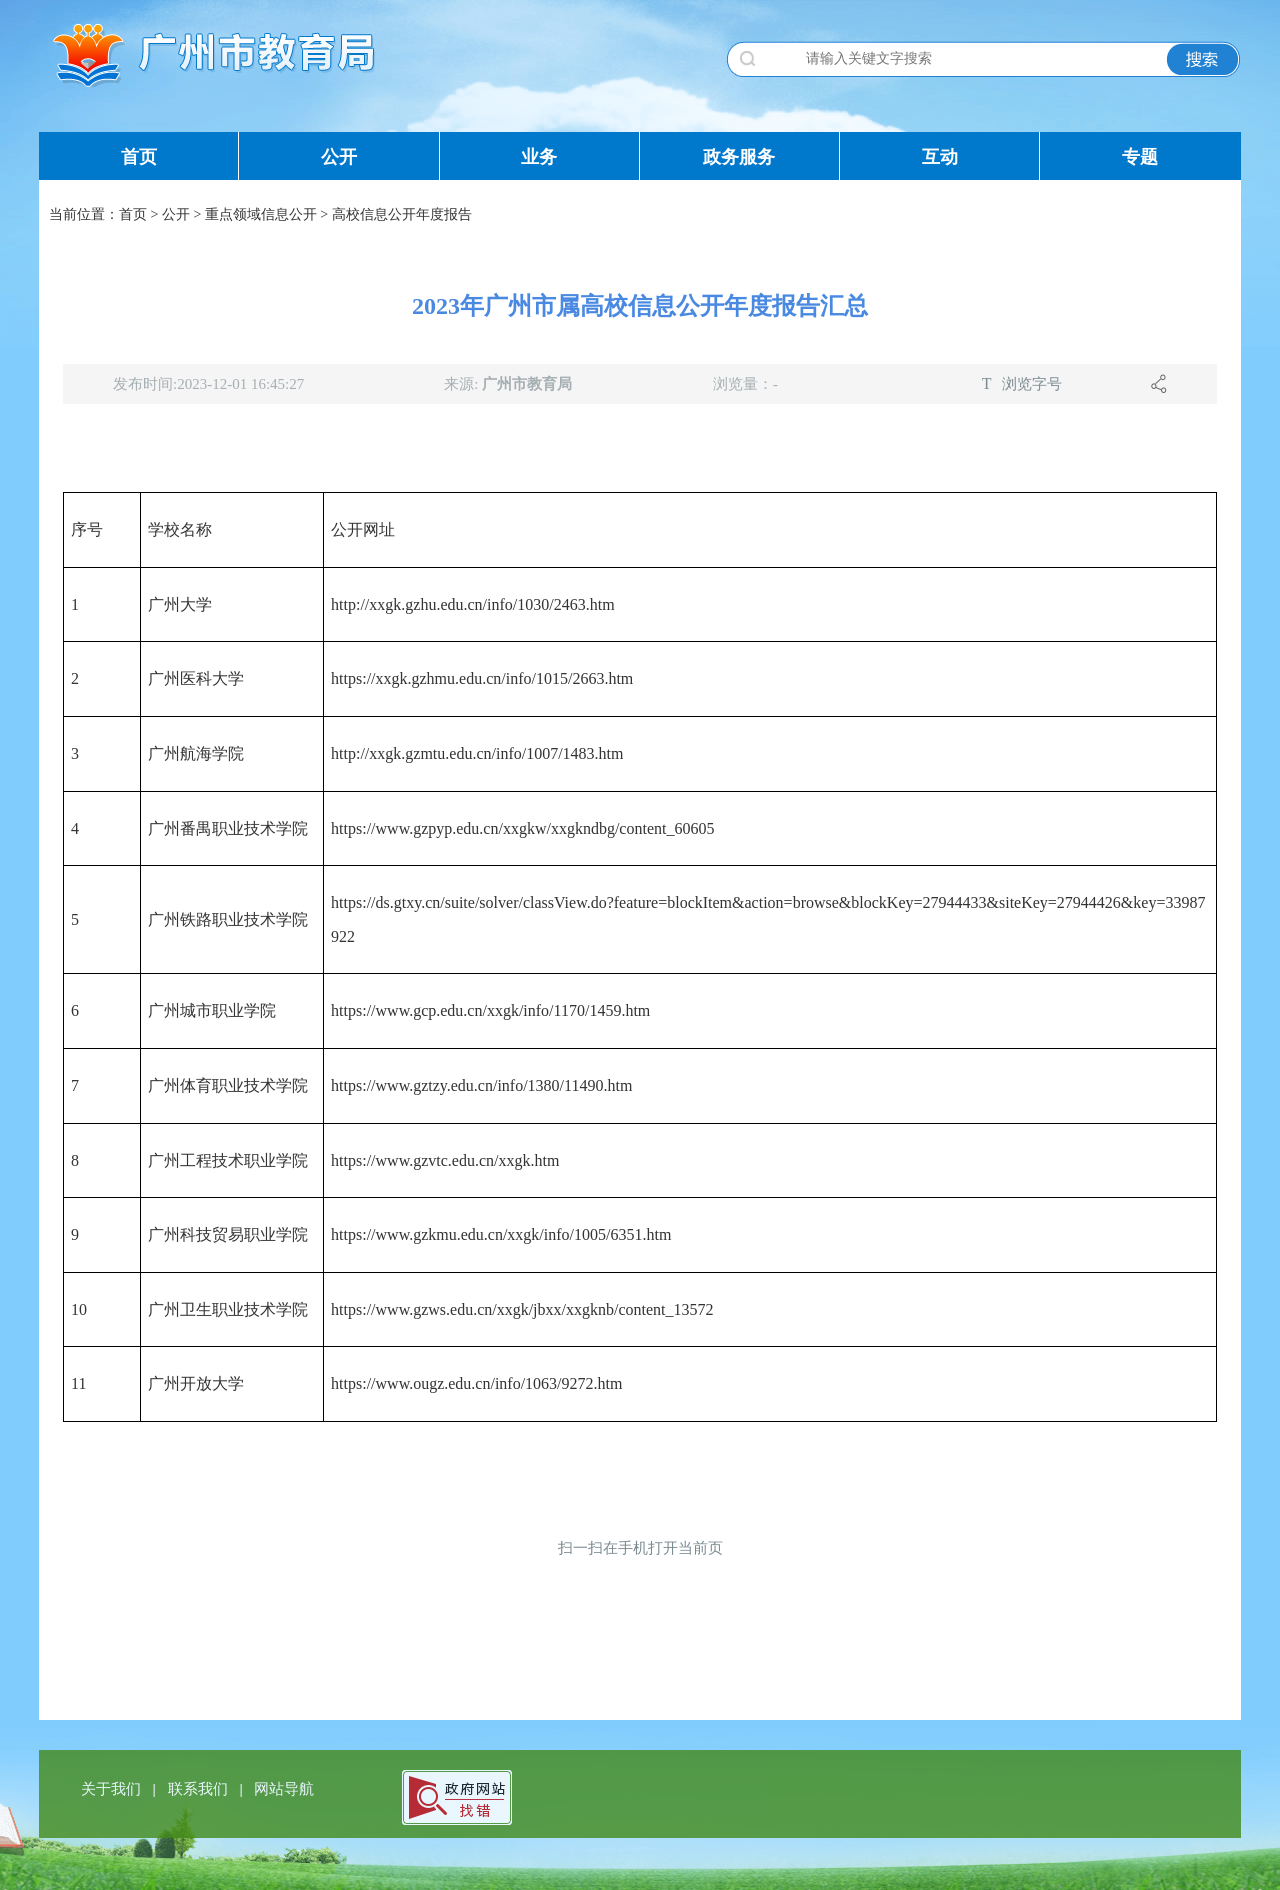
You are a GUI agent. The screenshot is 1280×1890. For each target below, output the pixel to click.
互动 (940, 157)
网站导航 (284, 1789)
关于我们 (113, 1789)
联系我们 (200, 1789)
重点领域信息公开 (261, 214)
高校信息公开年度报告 (402, 214)
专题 (1140, 157)
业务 (539, 157)
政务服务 (739, 157)
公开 (339, 157)
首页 (139, 157)
